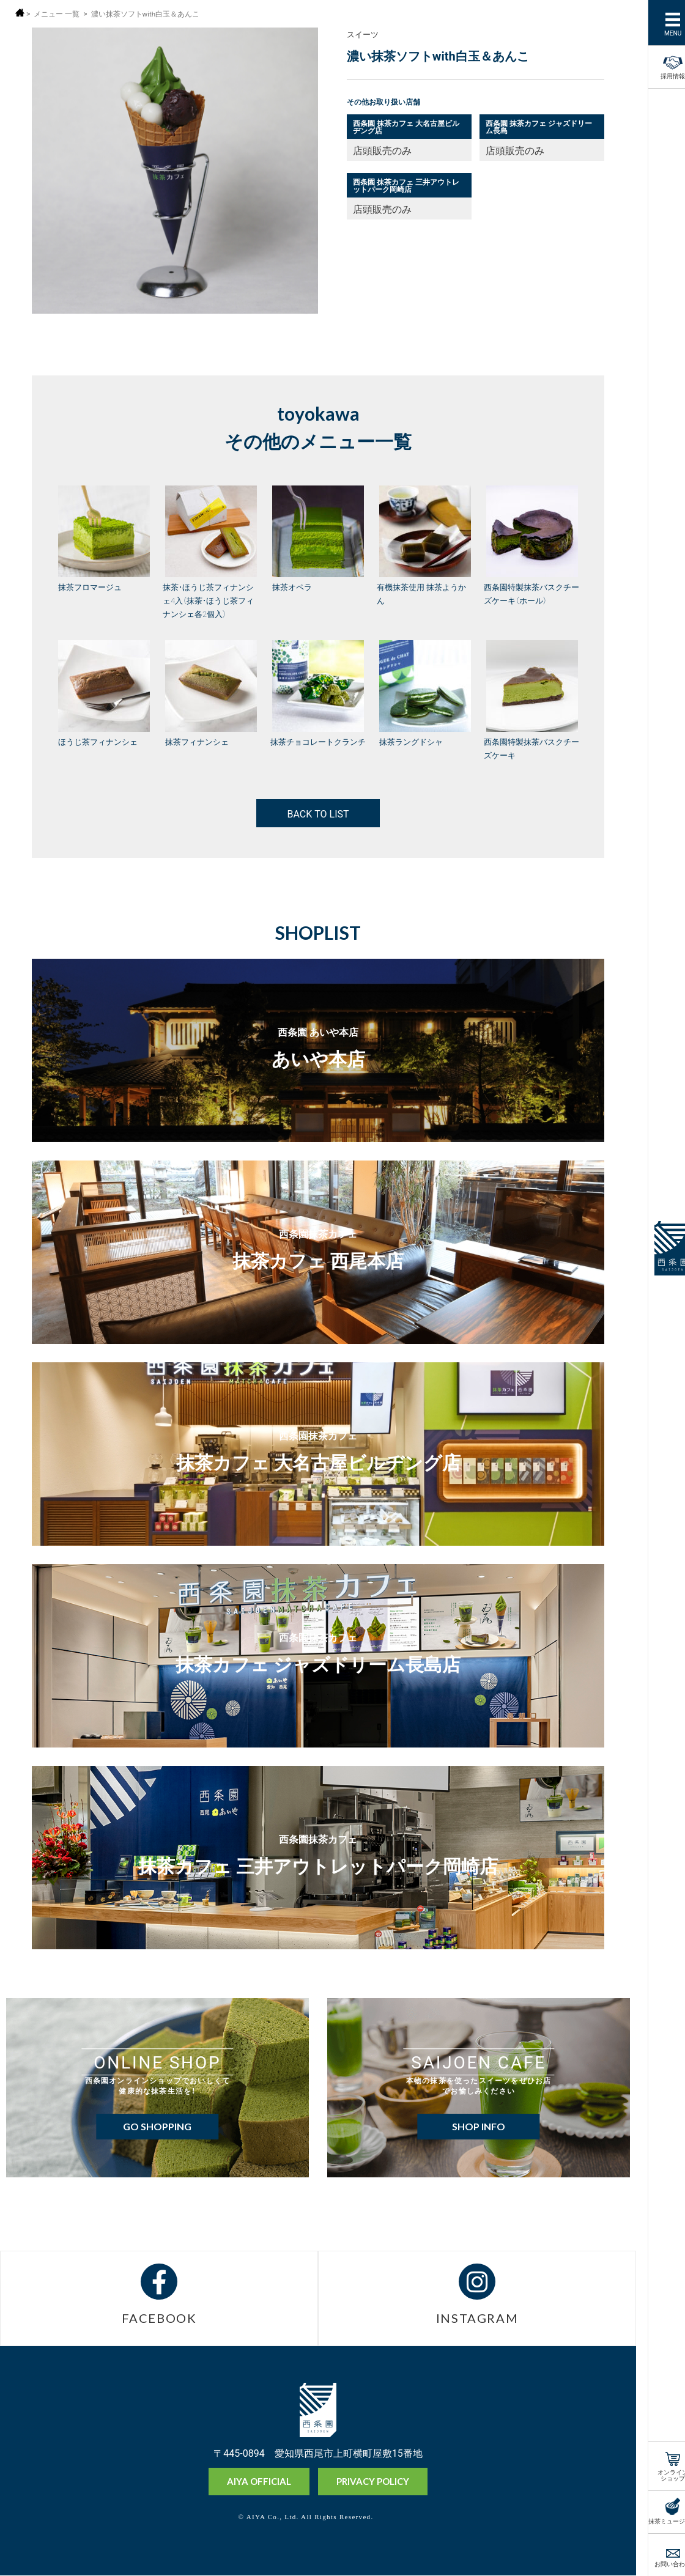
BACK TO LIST (318, 812)
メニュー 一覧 (57, 14)
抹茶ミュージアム (659, 2520)
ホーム (19, 13)
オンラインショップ (660, 2474)
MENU (659, 32)
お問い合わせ (660, 2563)
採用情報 (660, 65)
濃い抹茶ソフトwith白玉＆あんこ (145, 14)
